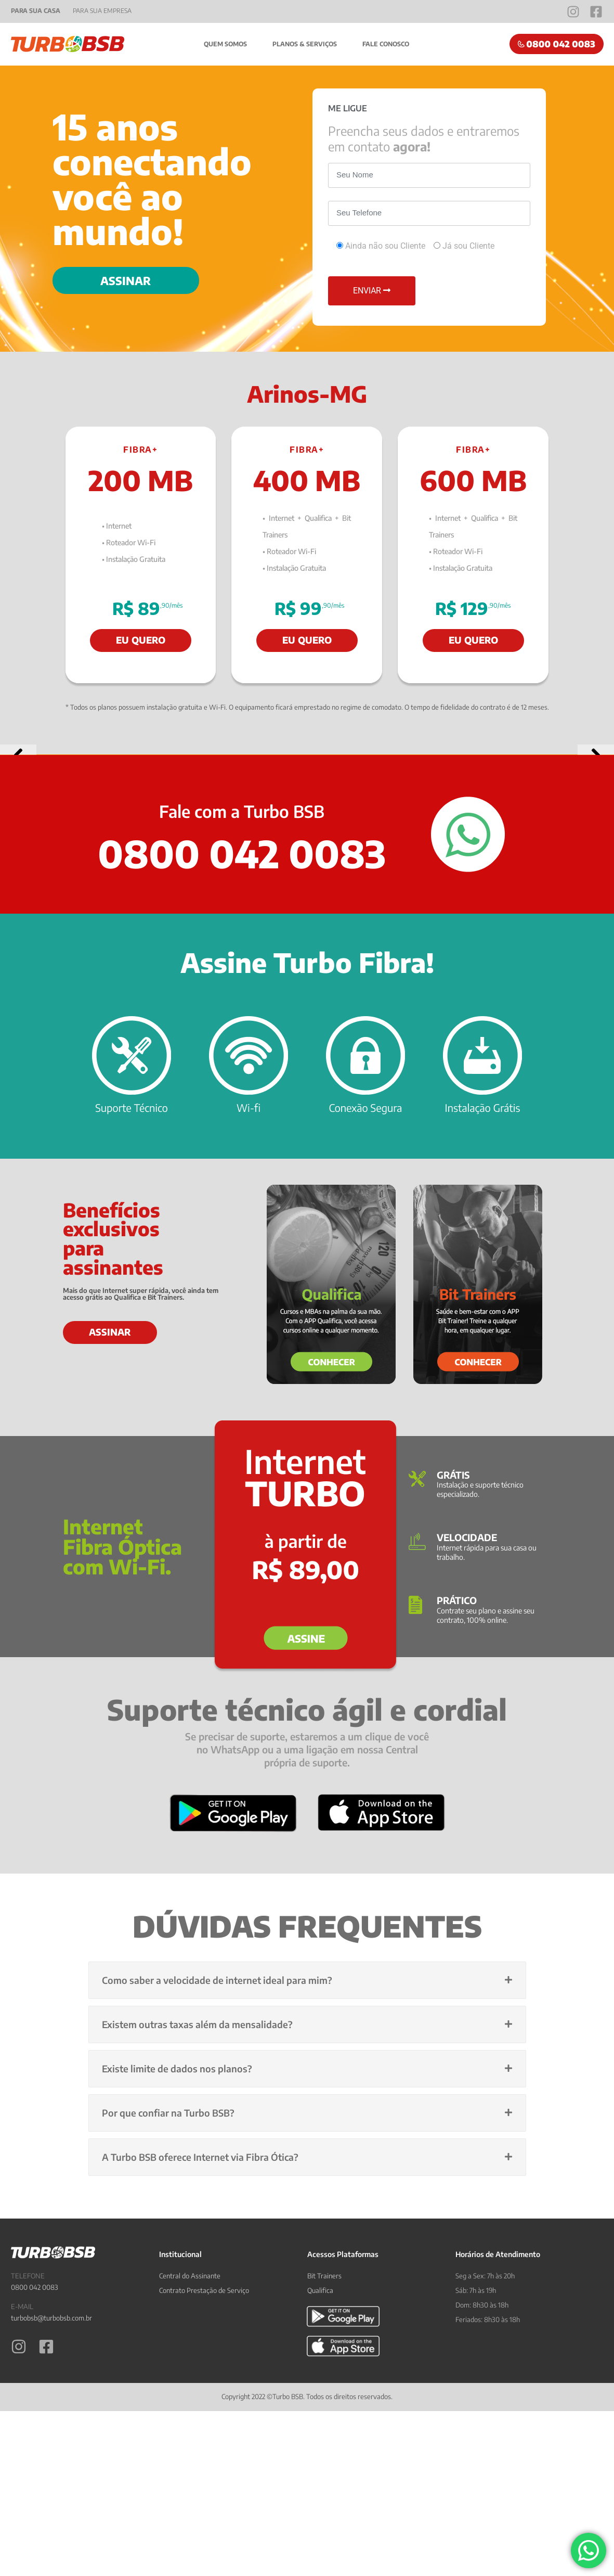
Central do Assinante (189, 2484)
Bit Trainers (324, 2484)
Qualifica (320, 2499)
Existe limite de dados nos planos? (177, 2277)
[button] (18, 859)
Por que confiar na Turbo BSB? (168, 2321)
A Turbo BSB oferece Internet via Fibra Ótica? (200, 2366)
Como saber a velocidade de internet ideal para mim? (217, 2189)
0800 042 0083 (34, 2496)
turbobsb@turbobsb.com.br (51, 2526)
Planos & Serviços (305, 44)
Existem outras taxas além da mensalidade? (197, 2233)
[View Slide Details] (307, 859)
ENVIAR (371, 291)
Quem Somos (225, 44)
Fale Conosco (386, 44)
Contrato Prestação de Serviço (204, 2499)
